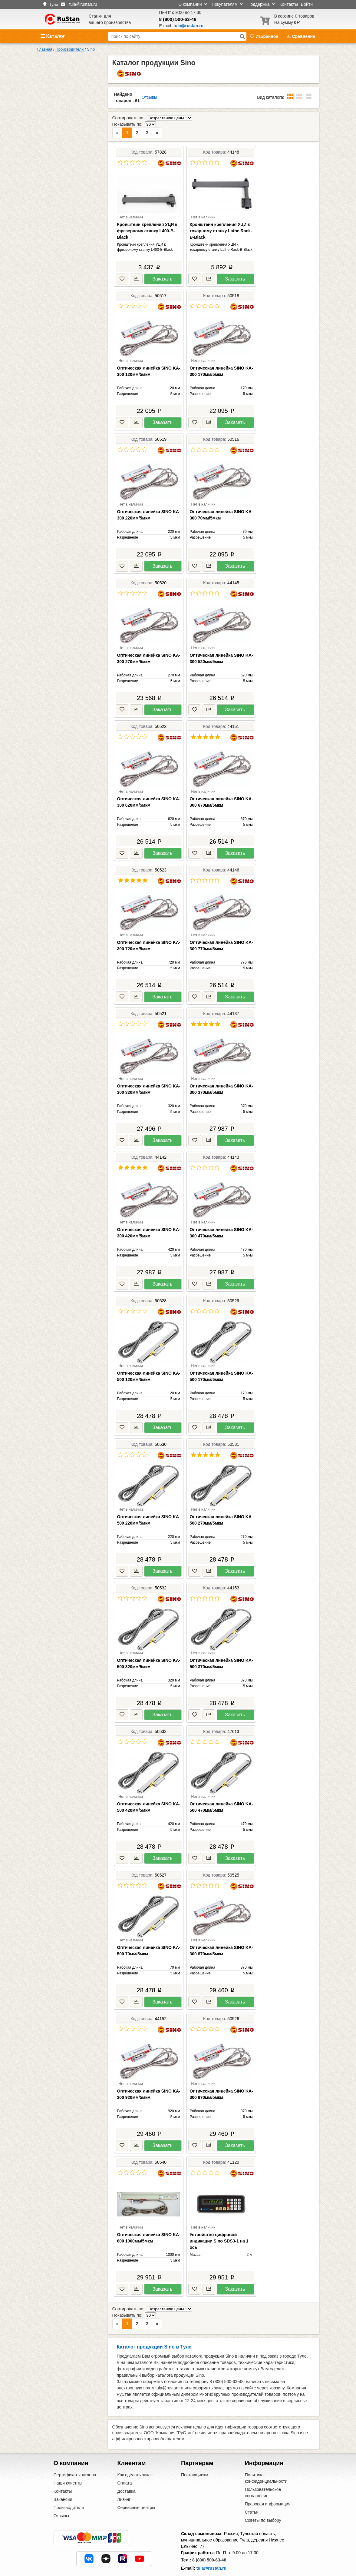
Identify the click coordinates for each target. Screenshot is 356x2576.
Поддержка (261, 4)
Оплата (124, 2457)
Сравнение (301, 36)
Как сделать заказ (134, 2449)
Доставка (126, 2465)
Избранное (264, 36)
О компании (192, 4)
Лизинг (123, 2473)
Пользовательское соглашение (263, 2467)
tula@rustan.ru (211, 2542)
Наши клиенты (68, 2457)
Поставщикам (194, 2449)
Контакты (288, 4)
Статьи (252, 2486)
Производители (69, 2482)
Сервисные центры (136, 2482)
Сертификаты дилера (75, 2449)
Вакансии (63, 2473)
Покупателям (227, 4)
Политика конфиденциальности (266, 2452)
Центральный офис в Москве (210, 2557)
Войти (307, 4)
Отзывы (149, 97)
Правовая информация (268, 2478)
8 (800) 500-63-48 (177, 19)
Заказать (162, 266)
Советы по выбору (263, 2494)
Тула (53, 4)
